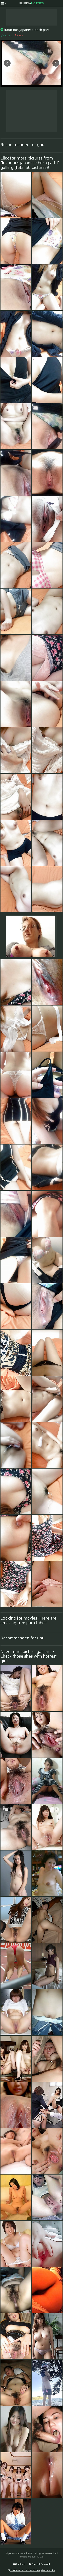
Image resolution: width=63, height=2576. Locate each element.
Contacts (19, 2564)
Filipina (31, 3)
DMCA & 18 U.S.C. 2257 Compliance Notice (31, 2570)
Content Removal (39, 2564)
